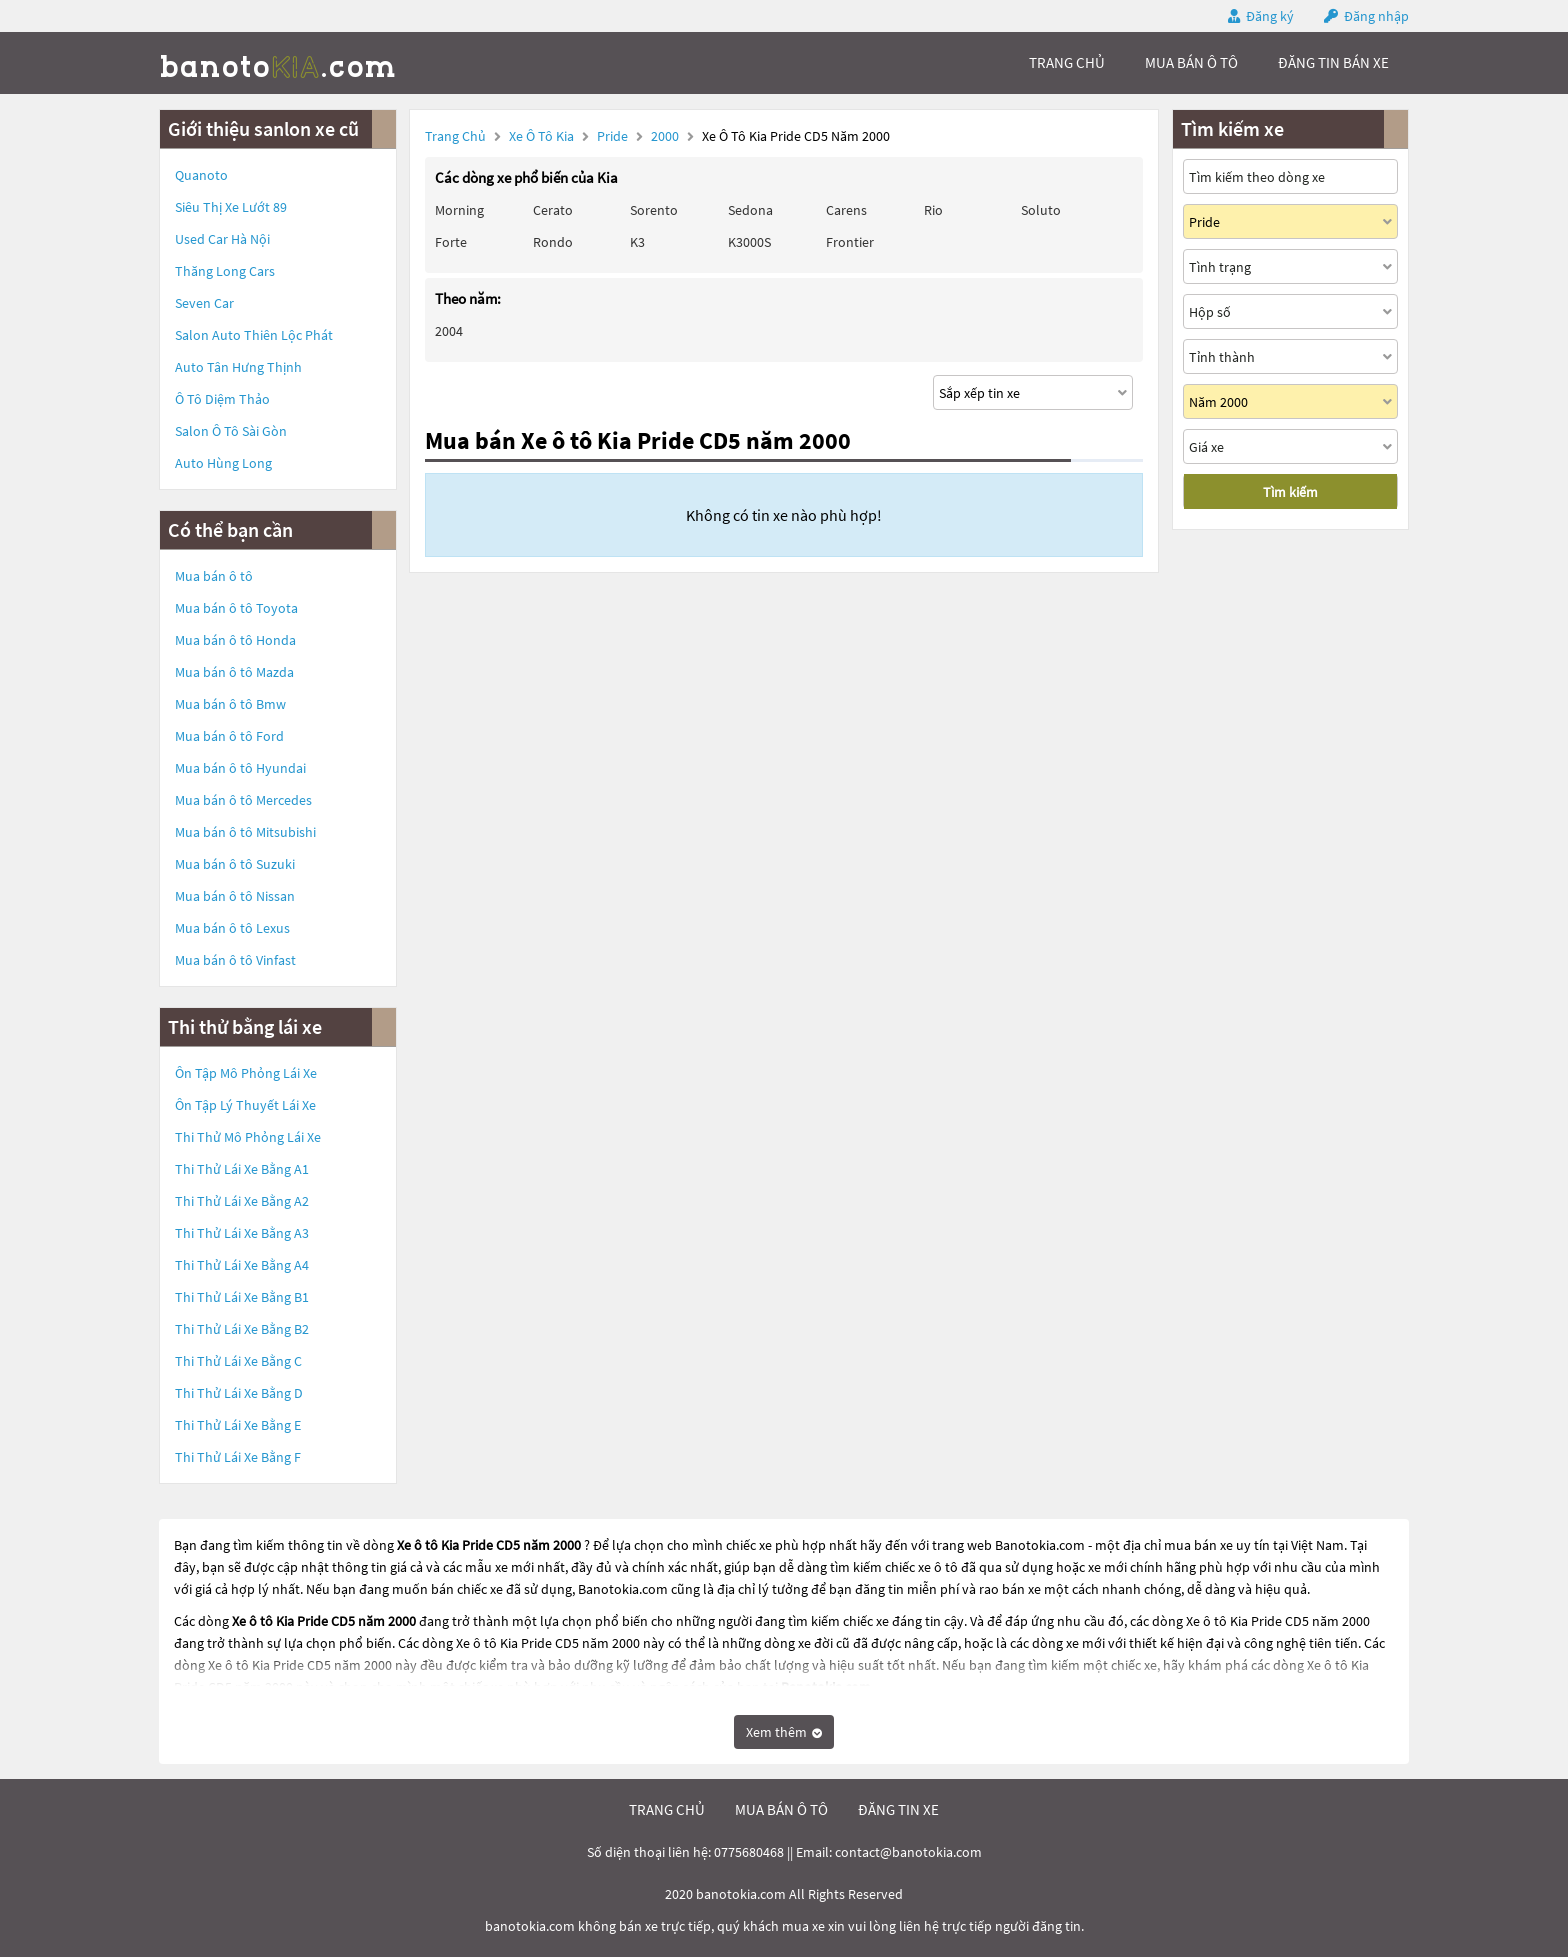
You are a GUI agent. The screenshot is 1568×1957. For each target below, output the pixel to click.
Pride (614, 136)
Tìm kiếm (1290, 492)
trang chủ (1067, 62)
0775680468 (749, 1852)
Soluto (1041, 210)
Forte (451, 242)
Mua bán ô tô (214, 576)
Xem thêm (784, 1732)
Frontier (850, 242)
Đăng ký (1270, 16)
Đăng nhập (1376, 16)
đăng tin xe (898, 1809)
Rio (933, 210)
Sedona (750, 210)
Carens (846, 210)
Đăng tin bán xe (1333, 62)
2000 (666, 136)
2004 (449, 331)
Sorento (654, 210)
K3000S (749, 242)
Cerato (553, 210)
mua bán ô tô (1191, 62)
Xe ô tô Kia (541, 136)
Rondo (553, 242)
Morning (459, 210)
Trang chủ (455, 136)
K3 (637, 242)
